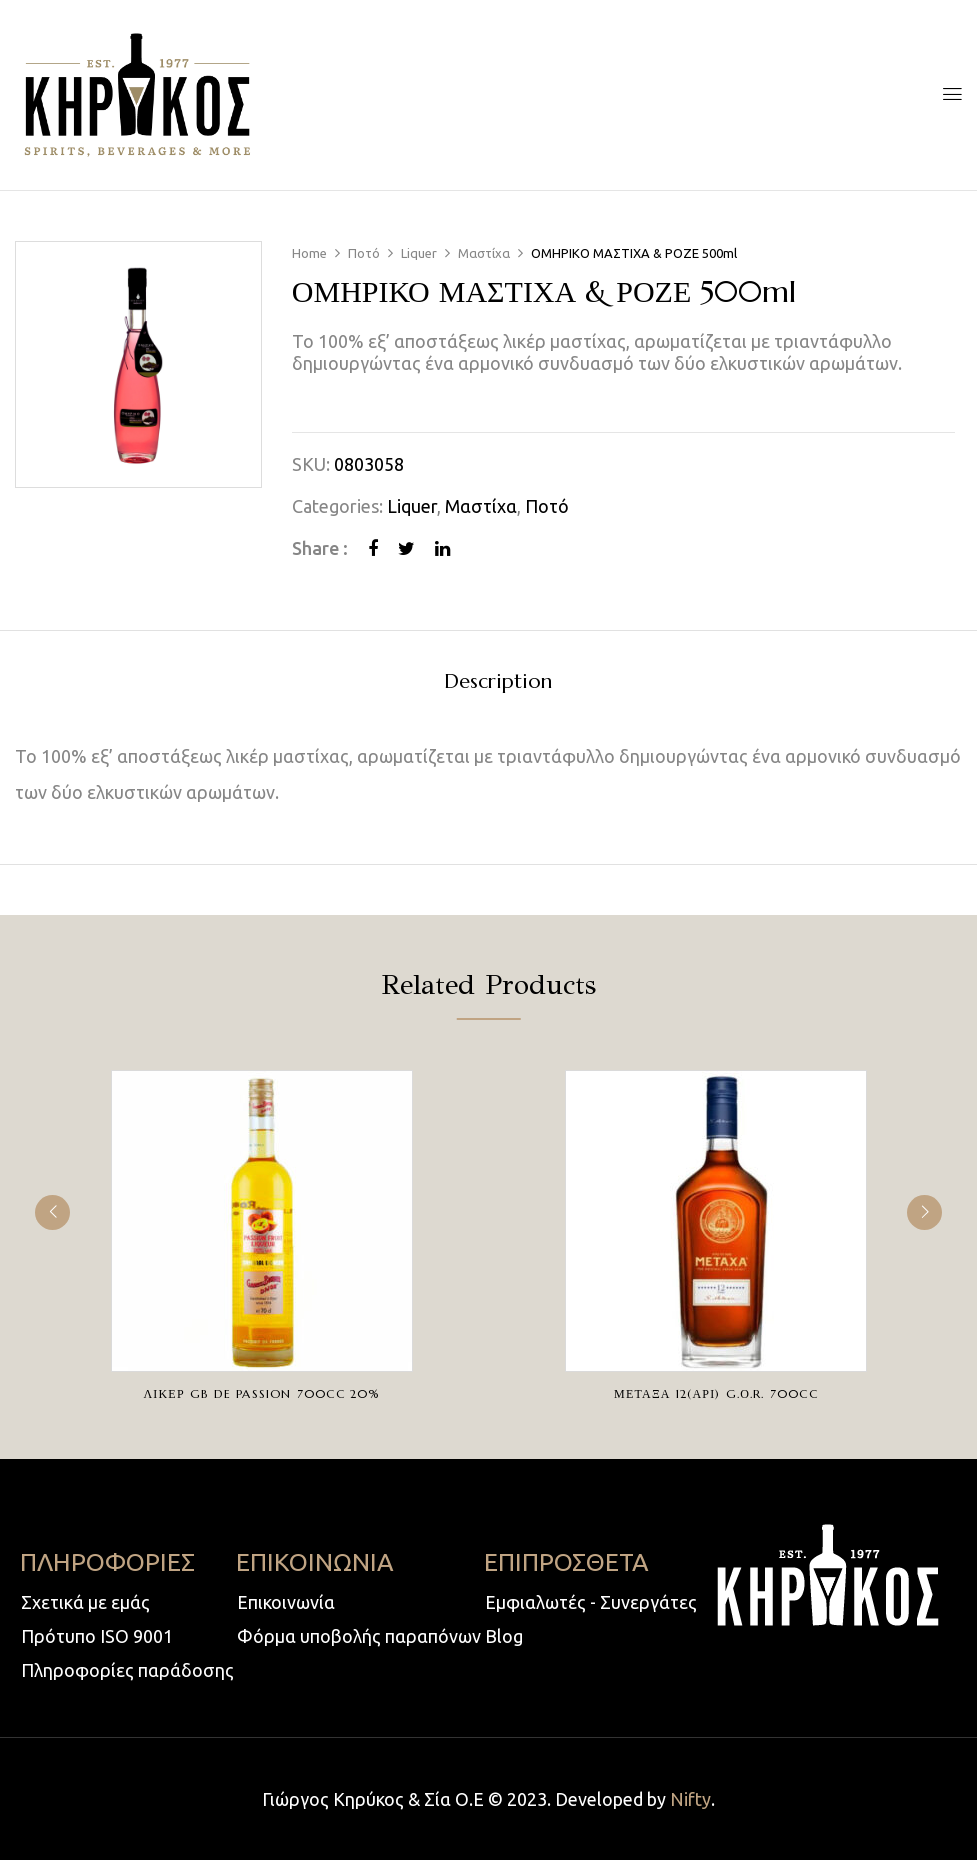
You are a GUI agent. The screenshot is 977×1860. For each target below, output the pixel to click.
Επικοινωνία (286, 1602)
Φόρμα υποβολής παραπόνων (359, 1636)
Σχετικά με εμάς (85, 1602)
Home (309, 253)
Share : (320, 548)
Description (498, 682)
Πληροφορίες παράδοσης (127, 1670)
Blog (504, 1636)
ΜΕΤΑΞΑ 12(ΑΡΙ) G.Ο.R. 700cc (716, 1393)
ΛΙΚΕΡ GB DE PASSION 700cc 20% (261, 1393)
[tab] (498, 684)
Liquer (419, 253)
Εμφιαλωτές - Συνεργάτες (591, 1602)
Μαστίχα (484, 253)
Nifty (690, 1799)
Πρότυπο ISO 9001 (97, 1636)
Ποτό (364, 253)
